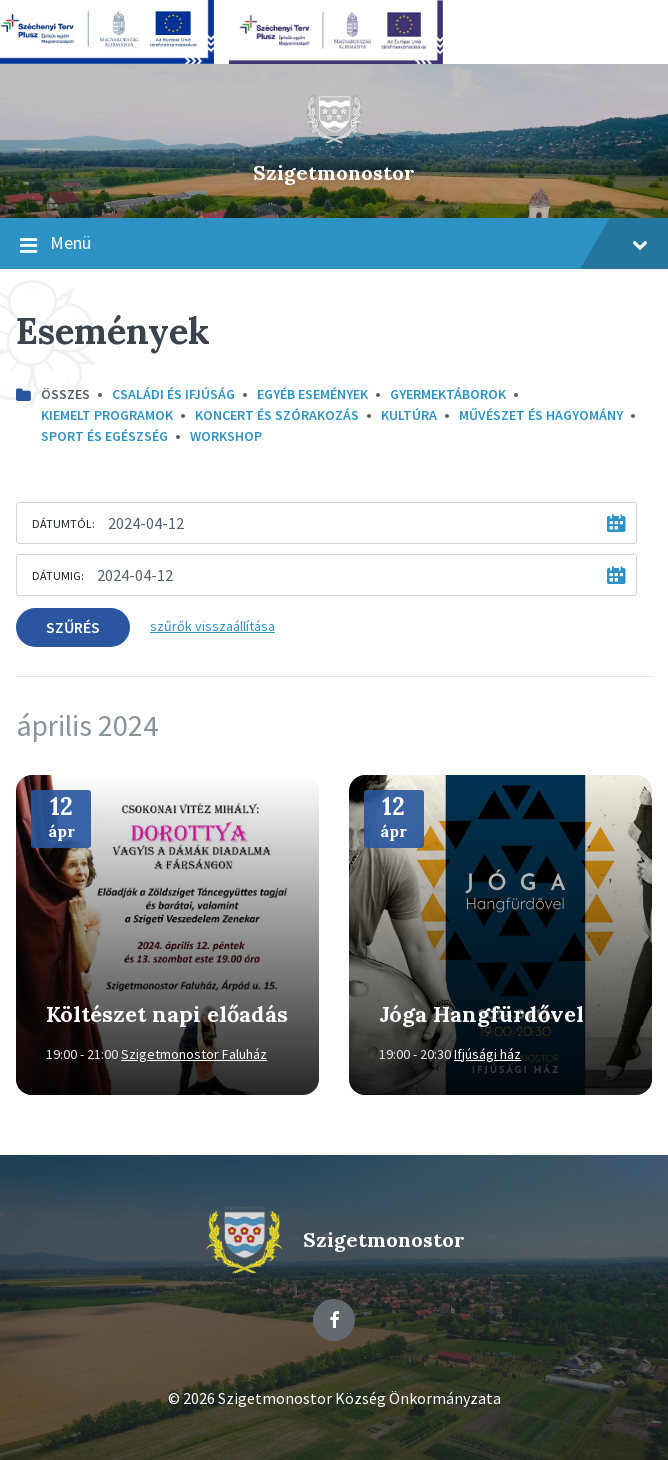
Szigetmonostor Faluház (194, 1054)
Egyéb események (312, 394)
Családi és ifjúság (173, 394)
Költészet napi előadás (167, 1014)
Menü (334, 244)
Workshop (226, 436)
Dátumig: (58, 575)
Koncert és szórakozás (277, 415)
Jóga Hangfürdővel (481, 1014)
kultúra (409, 415)
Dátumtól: (63, 523)
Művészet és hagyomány (541, 415)
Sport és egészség (104, 436)
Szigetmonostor (334, 172)
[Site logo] (334, 139)
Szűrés (73, 627)
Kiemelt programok (107, 415)
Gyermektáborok (448, 394)
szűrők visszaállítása (212, 626)
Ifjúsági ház (487, 1054)
